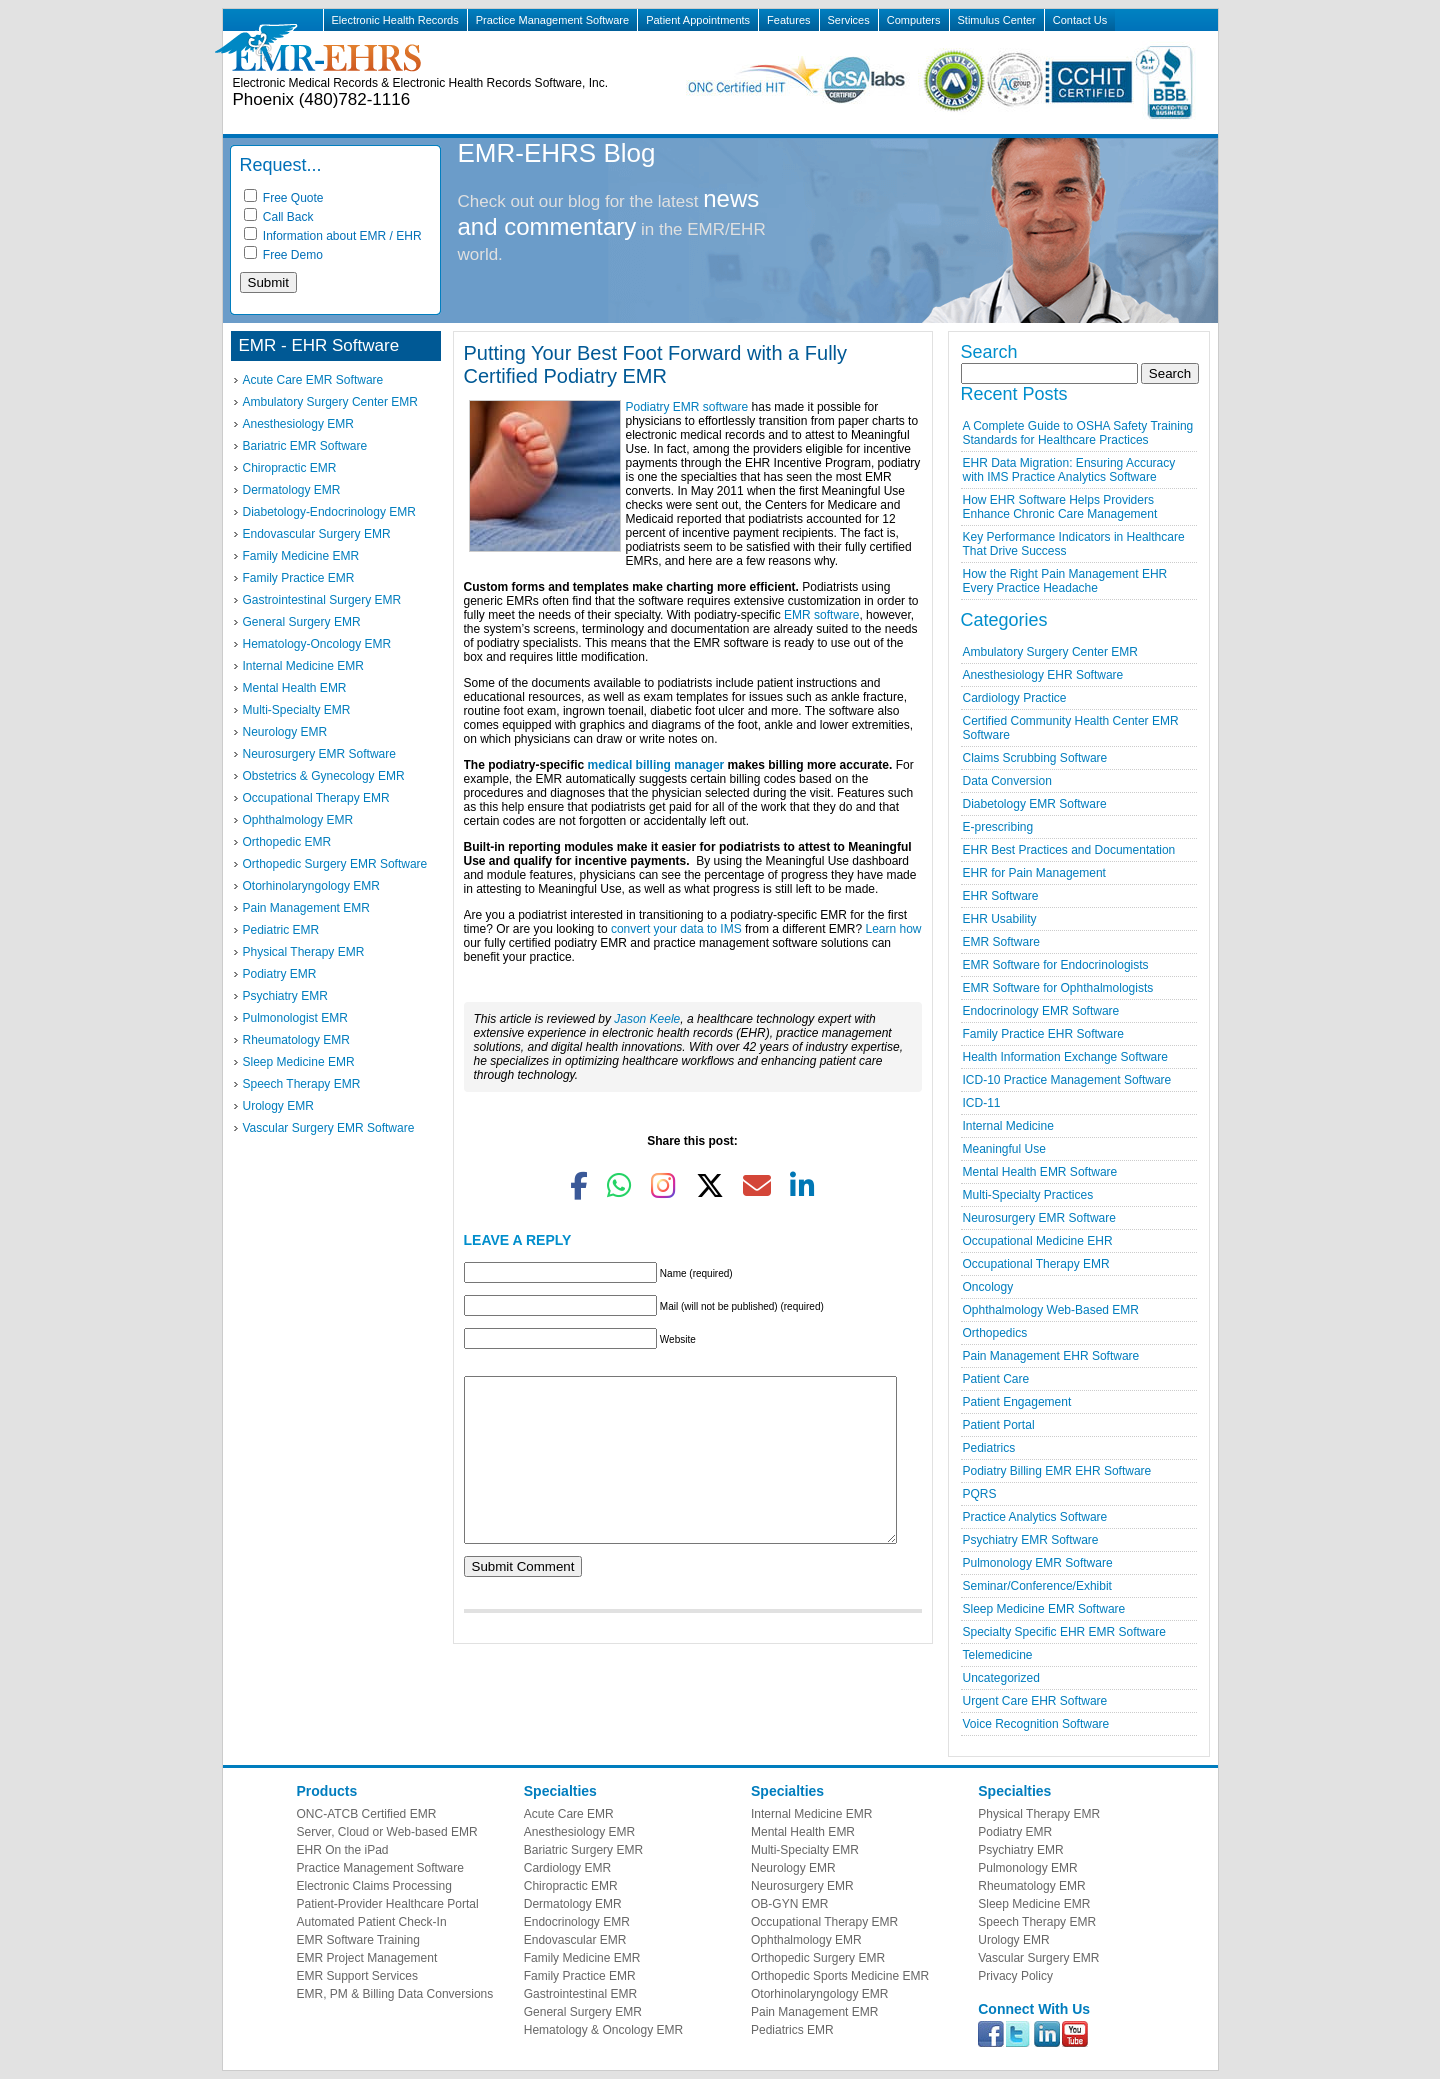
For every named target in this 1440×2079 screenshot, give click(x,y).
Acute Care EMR (569, 1814)
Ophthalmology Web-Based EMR (1051, 1310)
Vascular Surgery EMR (1038, 1958)
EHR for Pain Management (1034, 873)
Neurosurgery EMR (802, 1886)
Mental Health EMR (295, 688)
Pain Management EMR (306, 908)
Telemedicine (998, 1655)
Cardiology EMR (567, 1868)
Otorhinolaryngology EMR (311, 886)
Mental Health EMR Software (1040, 1172)
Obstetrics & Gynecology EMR (324, 776)
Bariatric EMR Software (305, 446)
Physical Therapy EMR (304, 952)
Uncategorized (1001, 1678)
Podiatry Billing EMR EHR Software (1057, 1471)
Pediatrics (989, 1448)
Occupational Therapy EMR (316, 798)
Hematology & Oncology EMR (603, 2030)
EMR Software (1001, 942)
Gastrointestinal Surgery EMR (322, 600)
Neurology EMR (285, 732)
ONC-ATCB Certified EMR (367, 1814)
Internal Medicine (1008, 1126)
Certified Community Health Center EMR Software (1071, 728)
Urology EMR (278, 1106)
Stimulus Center (997, 20)
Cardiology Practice (1015, 698)
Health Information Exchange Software (1065, 1057)
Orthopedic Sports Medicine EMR (840, 1976)
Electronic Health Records (395, 20)
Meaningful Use (1004, 1149)
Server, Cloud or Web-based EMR (387, 1832)
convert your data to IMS (676, 929)
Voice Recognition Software (1036, 1724)
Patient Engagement (1017, 1402)
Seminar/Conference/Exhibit (1037, 1586)
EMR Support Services (357, 1976)
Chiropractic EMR (290, 468)
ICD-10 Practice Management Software (1067, 1080)
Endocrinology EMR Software (1041, 1011)
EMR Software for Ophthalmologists (1058, 988)
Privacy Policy (1015, 1976)
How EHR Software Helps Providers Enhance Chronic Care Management (1060, 507)
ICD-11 (982, 1103)
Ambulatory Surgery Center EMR (330, 402)
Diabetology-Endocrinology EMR (329, 512)
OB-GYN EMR (789, 1904)
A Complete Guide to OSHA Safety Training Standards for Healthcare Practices (1078, 433)
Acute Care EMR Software (313, 380)
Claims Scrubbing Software (1035, 758)
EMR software (821, 615)
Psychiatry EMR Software (1031, 1540)
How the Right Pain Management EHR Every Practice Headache (1065, 581)
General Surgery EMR (302, 622)
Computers (914, 20)
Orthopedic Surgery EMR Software (335, 864)
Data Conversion (1007, 781)
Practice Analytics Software (1035, 1517)
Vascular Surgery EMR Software (329, 1128)
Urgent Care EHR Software (1035, 1701)
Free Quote (284, 198)
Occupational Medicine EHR (1038, 1241)
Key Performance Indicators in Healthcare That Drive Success (1074, 544)
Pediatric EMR (281, 930)
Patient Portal (999, 1425)
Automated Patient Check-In (372, 1922)
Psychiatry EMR (285, 996)
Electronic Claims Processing (374, 1886)
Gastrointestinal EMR (580, 1994)
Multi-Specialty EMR (297, 710)
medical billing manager (656, 765)
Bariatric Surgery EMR (583, 1850)
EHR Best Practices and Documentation (1069, 850)
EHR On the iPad (343, 1850)
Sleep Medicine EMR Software (1044, 1609)
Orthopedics (995, 1333)
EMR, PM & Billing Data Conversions (395, 1994)
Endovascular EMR (575, 1940)
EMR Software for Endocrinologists (1056, 965)
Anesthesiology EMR (298, 424)
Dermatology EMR (292, 490)
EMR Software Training (358, 1940)
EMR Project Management (367, 1958)
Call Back (279, 217)
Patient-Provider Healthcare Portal (388, 1904)
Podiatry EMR (280, 974)
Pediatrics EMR (792, 2030)
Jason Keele (647, 1019)
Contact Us (1080, 20)
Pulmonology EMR (1027, 1868)
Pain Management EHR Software (1051, 1356)
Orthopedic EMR (287, 842)
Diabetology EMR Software (1035, 804)
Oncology (988, 1287)
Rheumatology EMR (296, 1040)
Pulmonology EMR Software (1038, 1563)
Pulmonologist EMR (295, 1018)
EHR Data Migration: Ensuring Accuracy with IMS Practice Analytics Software (1069, 470)
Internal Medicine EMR (303, 666)
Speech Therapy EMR (302, 1084)
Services (849, 20)
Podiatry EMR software (687, 407)
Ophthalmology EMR (298, 820)
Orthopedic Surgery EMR (818, 1958)
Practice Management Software (552, 20)
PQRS (980, 1494)
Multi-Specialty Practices (1028, 1195)
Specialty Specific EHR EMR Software (1064, 1632)
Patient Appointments (698, 20)
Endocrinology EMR (577, 1922)
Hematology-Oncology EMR (317, 644)
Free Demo (283, 255)
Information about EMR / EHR (333, 236)
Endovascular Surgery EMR (317, 534)
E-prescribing (998, 827)
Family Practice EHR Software (1043, 1034)
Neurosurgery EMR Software (319, 754)
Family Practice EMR (299, 578)
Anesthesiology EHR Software (1043, 675)
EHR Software (1001, 896)
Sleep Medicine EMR (299, 1062)
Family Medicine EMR (301, 556)
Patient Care (996, 1379)
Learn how (893, 929)
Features (788, 20)
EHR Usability (1000, 919)
